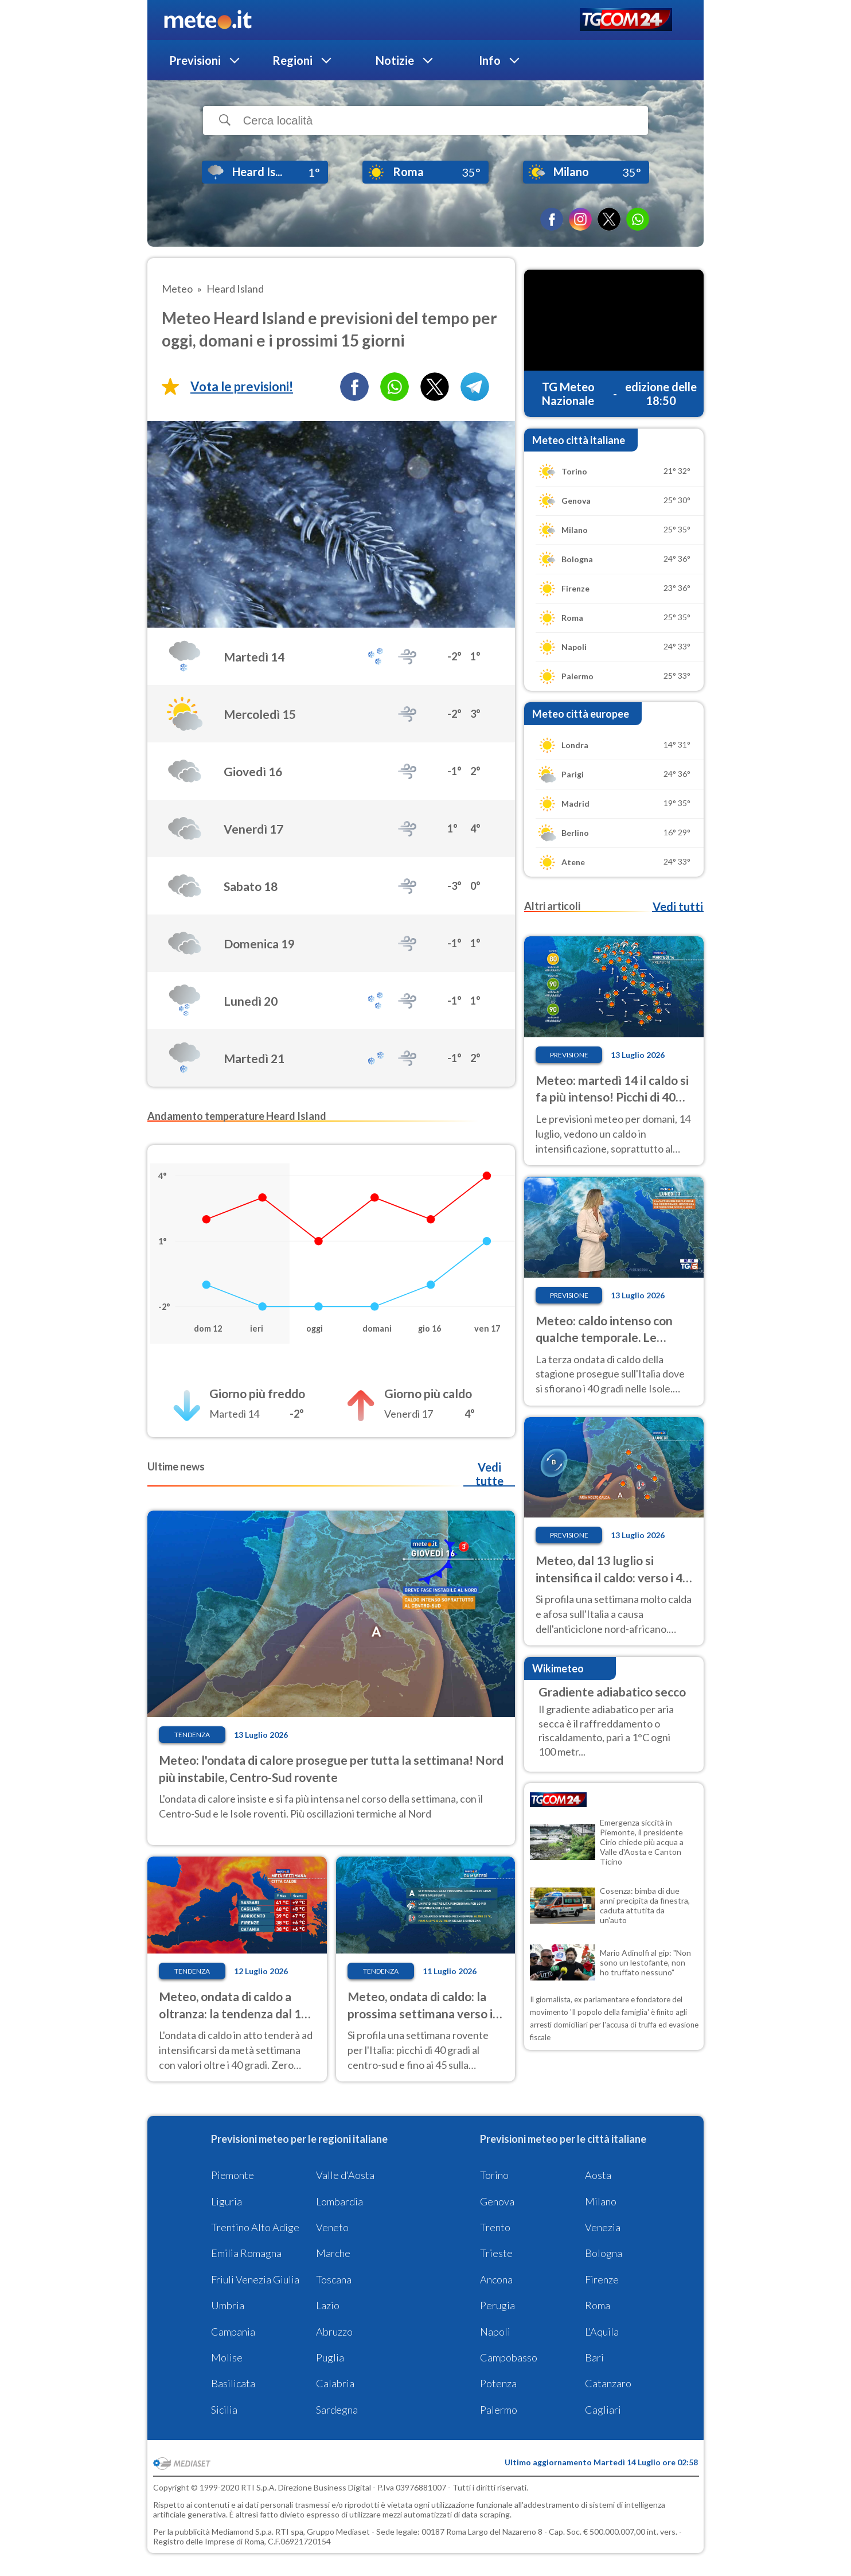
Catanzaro (608, 2383)
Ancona (496, 2279)
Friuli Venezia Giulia (255, 2279)
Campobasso (508, 2357)
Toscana (334, 2279)
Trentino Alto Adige (255, 2227)
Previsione (569, 1054)
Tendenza (192, 1734)
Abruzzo (334, 2331)
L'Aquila (602, 2331)
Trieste (496, 2253)
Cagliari (603, 2409)
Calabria (335, 2383)
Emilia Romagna (246, 2253)
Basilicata (233, 2383)
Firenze (602, 2279)
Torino (494, 2175)
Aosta (598, 2175)
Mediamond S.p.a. (243, 2531)
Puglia (330, 2357)
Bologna (603, 2253)
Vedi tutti (678, 906)
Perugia (497, 2305)
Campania (233, 2331)
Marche (333, 2253)
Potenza (498, 2383)
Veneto (332, 2227)
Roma (597, 2305)
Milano (600, 2201)
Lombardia (339, 2201)
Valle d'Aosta (345, 2175)
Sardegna (337, 2409)
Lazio (327, 2305)
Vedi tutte (489, 1474)
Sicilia (224, 2409)
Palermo (498, 2409)
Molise (227, 2357)
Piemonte (232, 2175)
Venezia (602, 2227)
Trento (495, 2227)
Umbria (227, 2305)
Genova (497, 2201)
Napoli (495, 2331)
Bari (594, 2357)
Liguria (226, 2201)
